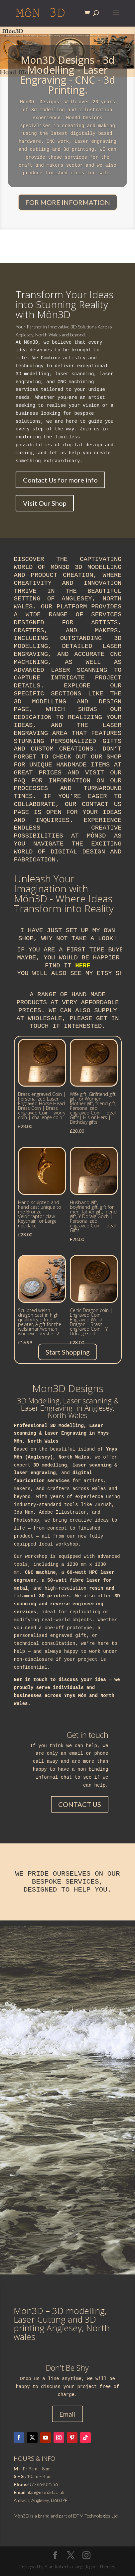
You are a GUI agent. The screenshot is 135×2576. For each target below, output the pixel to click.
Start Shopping (68, 1352)
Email (67, 2414)
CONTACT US (79, 1805)
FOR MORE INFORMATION (67, 203)
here (82, 966)
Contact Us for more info (60, 480)
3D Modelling (67, 1426)
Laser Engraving (65, 1433)
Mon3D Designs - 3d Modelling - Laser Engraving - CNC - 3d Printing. (67, 75)
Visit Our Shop (45, 503)
